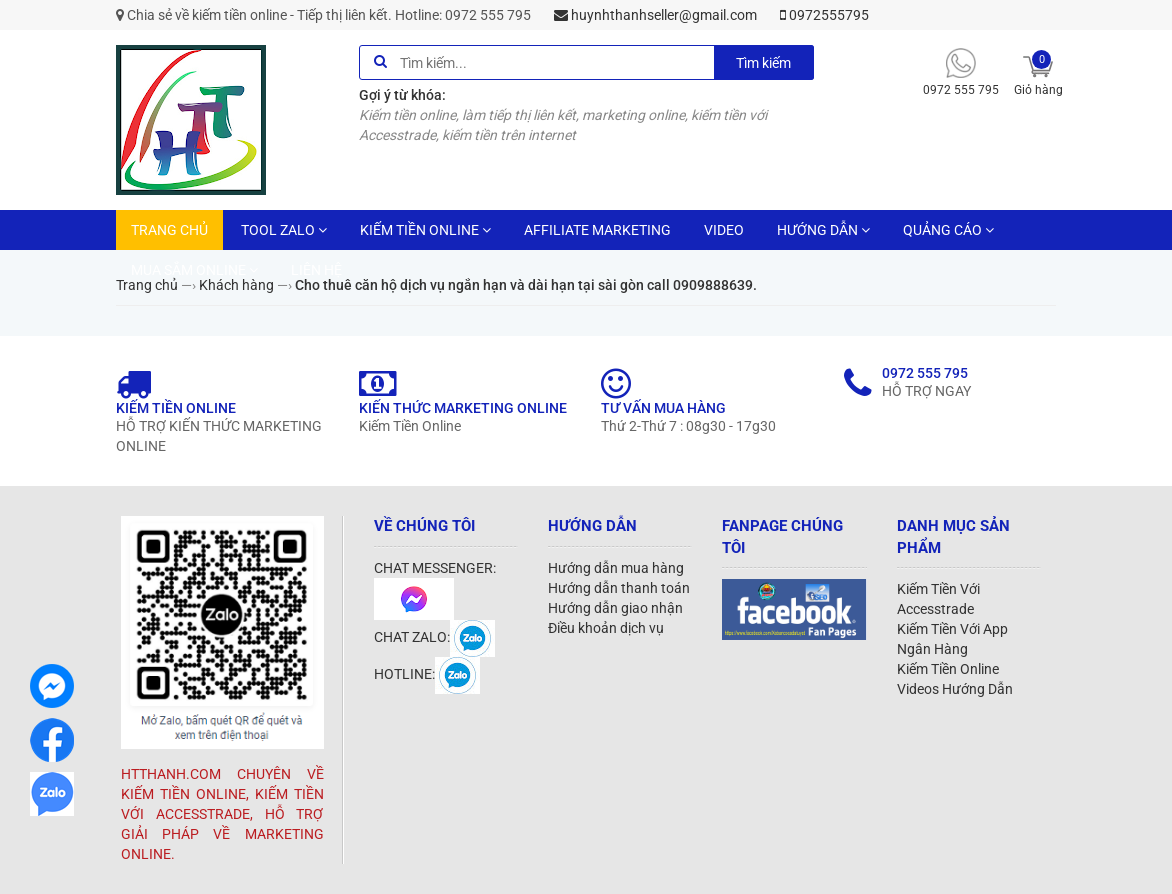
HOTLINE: (427, 674)
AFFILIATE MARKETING (597, 230)
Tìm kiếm (763, 63)
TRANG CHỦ (169, 230)
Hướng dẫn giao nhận (615, 608)
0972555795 (824, 15)
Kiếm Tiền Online (948, 669)
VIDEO (724, 230)
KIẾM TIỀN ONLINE (425, 230)
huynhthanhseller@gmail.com (655, 15)
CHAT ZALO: (434, 637)
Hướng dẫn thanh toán (619, 588)
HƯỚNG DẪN (823, 230)
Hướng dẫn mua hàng (616, 568)
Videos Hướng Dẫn (955, 689)
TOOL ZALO (284, 230)
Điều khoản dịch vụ (606, 628)
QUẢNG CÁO (948, 230)
